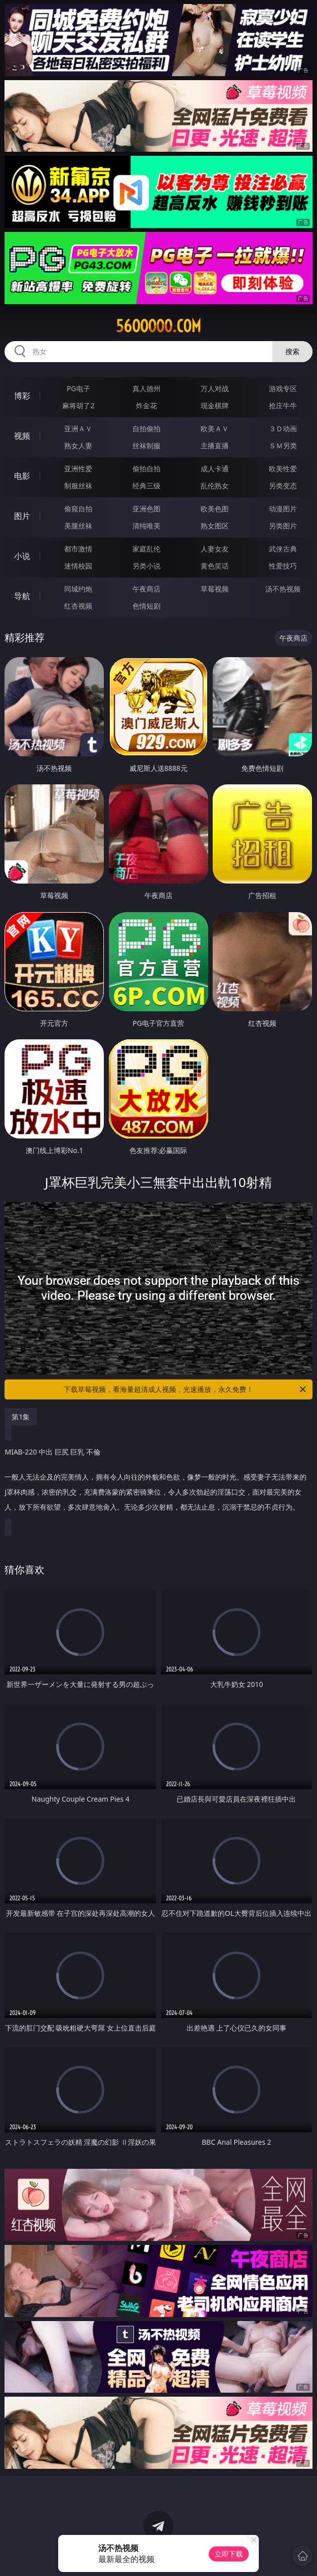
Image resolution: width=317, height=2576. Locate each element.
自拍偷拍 (146, 428)
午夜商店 (146, 589)
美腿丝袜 (78, 525)
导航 (22, 596)
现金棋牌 (215, 405)
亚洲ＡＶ (78, 428)
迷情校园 (78, 565)
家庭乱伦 (146, 548)
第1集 (21, 1416)
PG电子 (78, 388)
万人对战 (215, 388)
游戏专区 (283, 388)
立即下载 (229, 2553)
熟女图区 (215, 525)
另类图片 (283, 525)
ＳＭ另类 (283, 445)
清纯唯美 (146, 525)
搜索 (292, 351)
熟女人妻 (78, 445)
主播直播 (215, 445)
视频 (22, 435)
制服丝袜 (78, 485)
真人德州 (146, 388)
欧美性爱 (283, 468)
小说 (22, 555)
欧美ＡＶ (215, 428)
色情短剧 (146, 606)
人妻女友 (215, 548)
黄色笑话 (215, 565)
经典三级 (146, 485)
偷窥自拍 (78, 508)
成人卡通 (215, 468)
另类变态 (283, 485)
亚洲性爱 (78, 468)
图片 (22, 515)
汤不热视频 (282, 589)
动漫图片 (283, 508)
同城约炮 (78, 589)
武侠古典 (283, 548)
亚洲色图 (146, 508)
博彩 (22, 395)
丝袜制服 (146, 445)
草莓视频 (215, 589)
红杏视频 (78, 606)
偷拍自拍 (146, 468)
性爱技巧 (283, 565)
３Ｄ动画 (283, 428)
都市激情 (78, 548)
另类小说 (146, 565)
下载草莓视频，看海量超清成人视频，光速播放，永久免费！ (185, 1389)
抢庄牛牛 (283, 405)
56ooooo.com (158, 326)
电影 (22, 475)
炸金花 (146, 405)
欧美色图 (215, 508)
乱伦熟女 (215, 485)
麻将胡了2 (78, 405)
